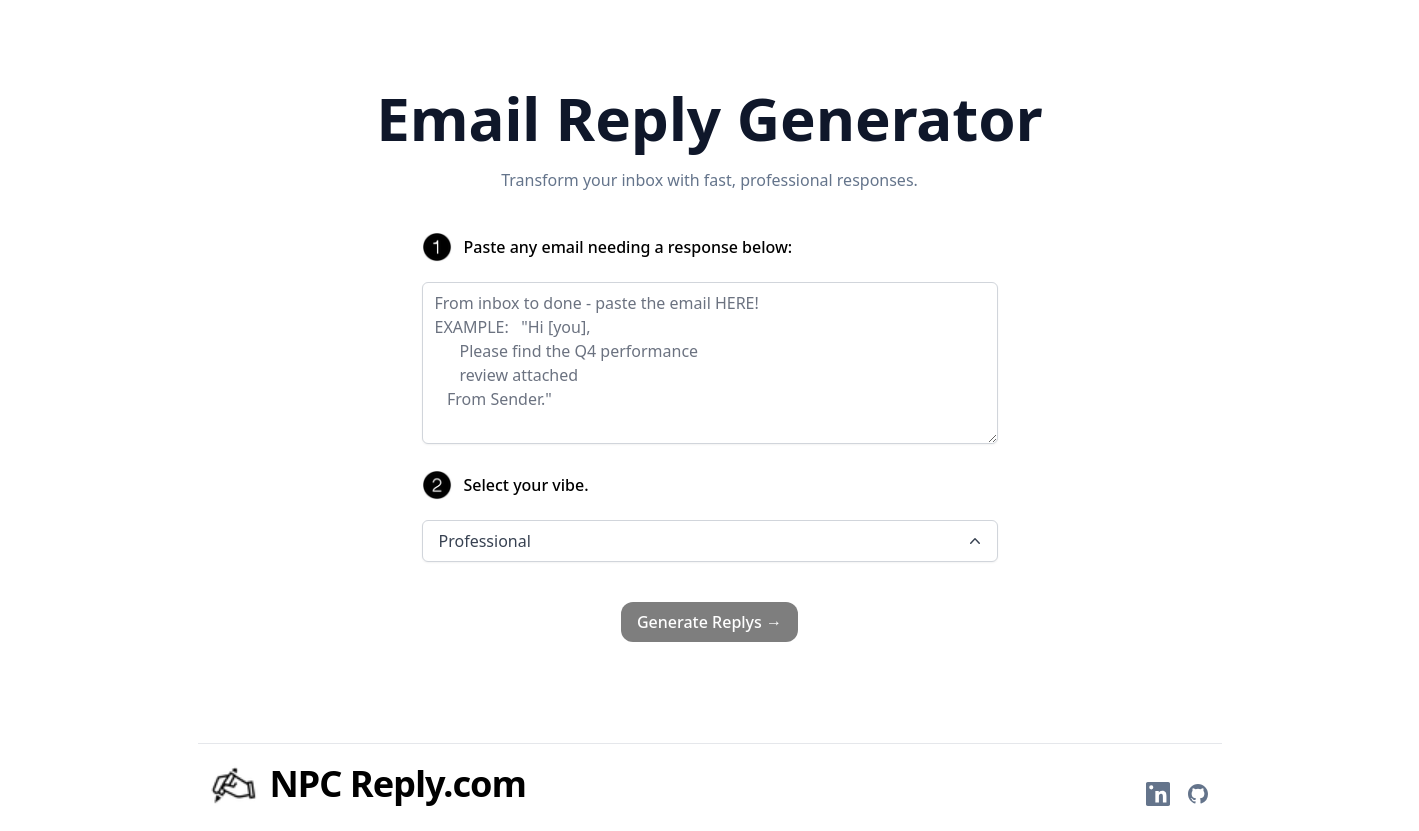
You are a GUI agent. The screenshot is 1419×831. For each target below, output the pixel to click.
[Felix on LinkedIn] (1158, 794)
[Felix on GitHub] (1198, 794)
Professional (712, 541)
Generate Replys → (709, 622)
